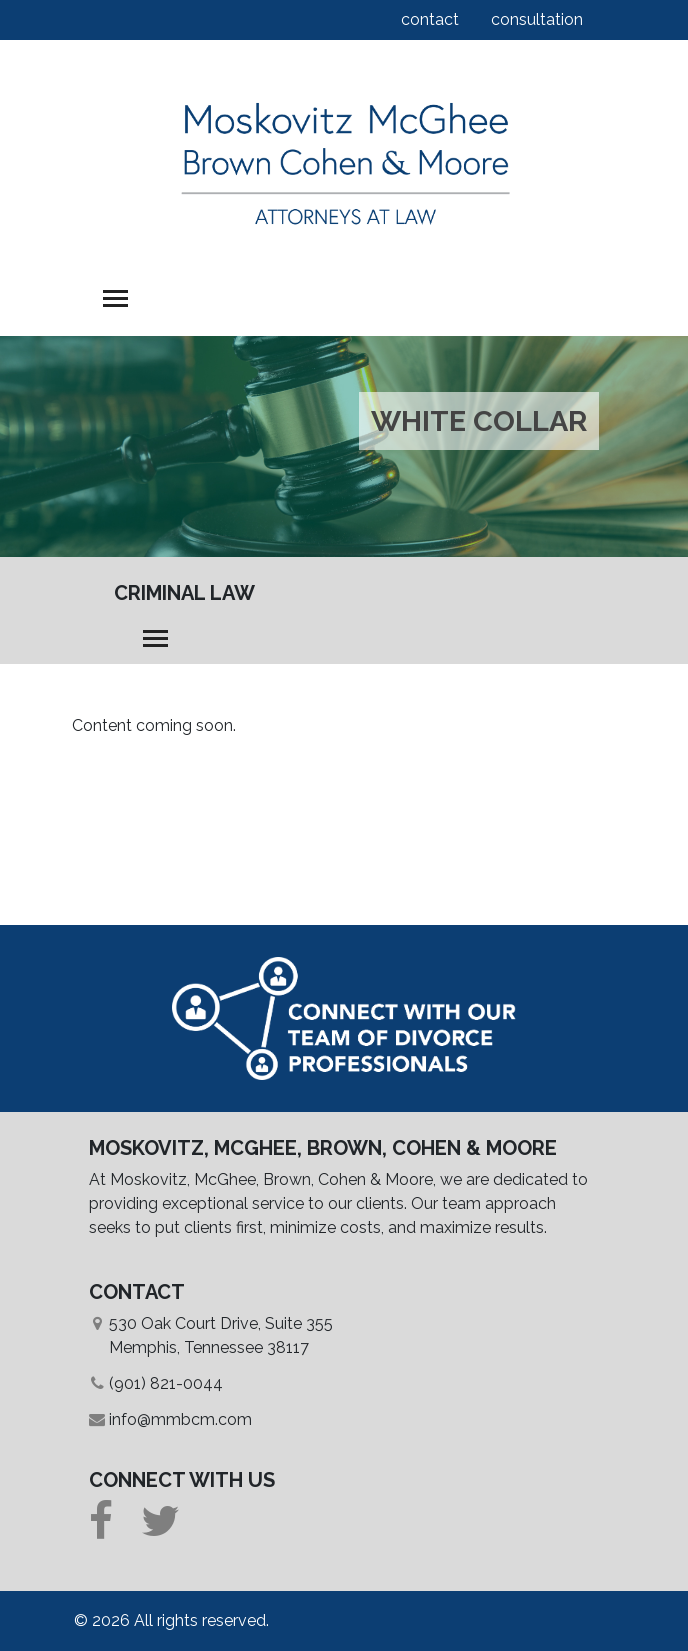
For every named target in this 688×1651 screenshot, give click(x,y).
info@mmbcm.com (180, 1419)
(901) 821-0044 (166, 1383)
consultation (537, 19)
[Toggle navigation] (115, 298)
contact (430, 19)
